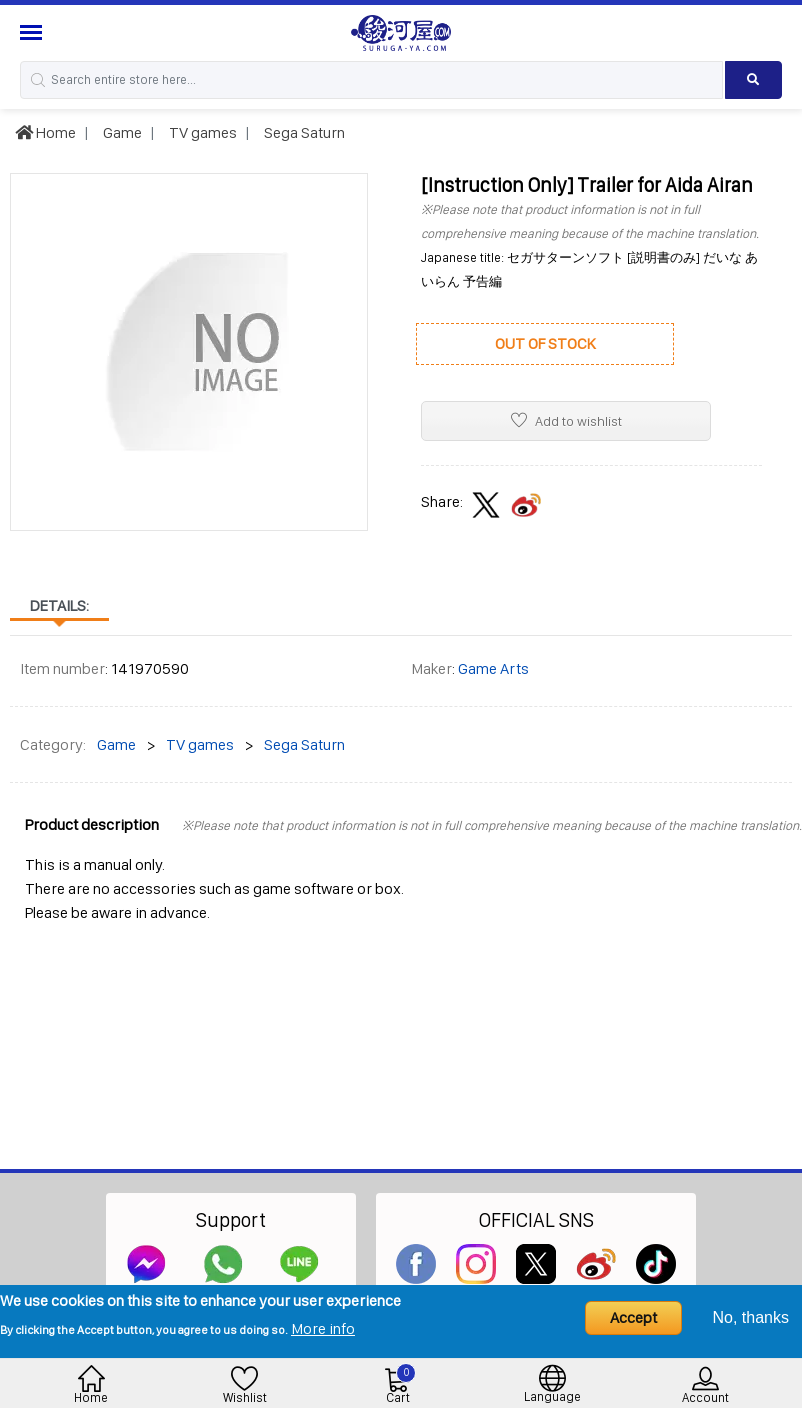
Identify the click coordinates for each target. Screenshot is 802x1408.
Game (121, 132)
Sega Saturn (303, 132)
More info (323, 1328)
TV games (201, 132)
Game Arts (493, 668)
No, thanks (751, 1317)
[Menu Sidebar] (33, 32)
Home (45, 132)
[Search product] (753, 80)
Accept (633, 1317)
